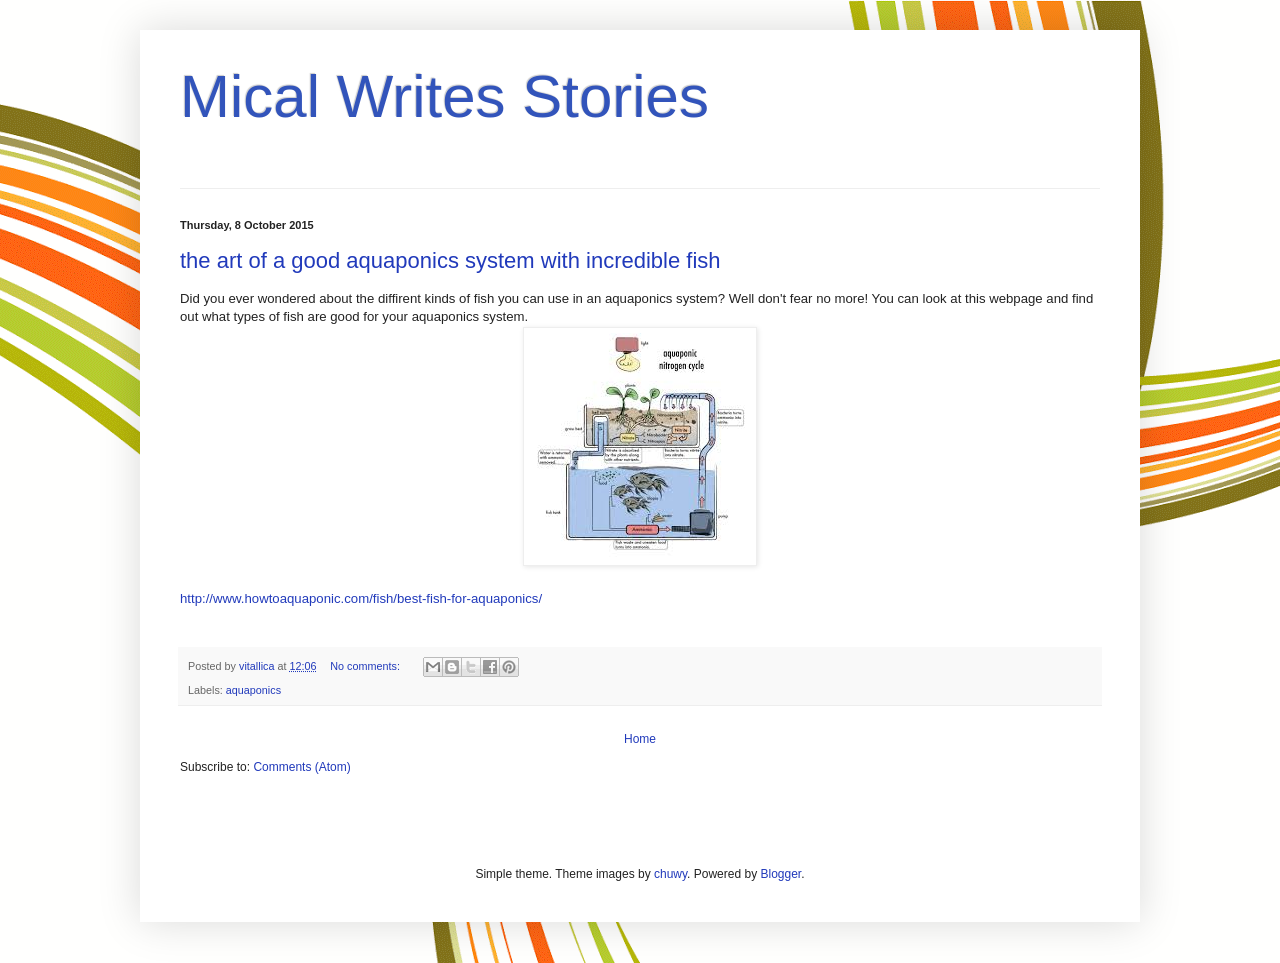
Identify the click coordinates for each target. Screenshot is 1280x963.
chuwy (670, 874)
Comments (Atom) (301, 767)
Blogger (780, 874)
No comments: (366, 666)
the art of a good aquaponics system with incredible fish (450, 260)
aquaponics (253, 690)
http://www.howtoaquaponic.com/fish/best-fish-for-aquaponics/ (361, 598)
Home (640, 739)
